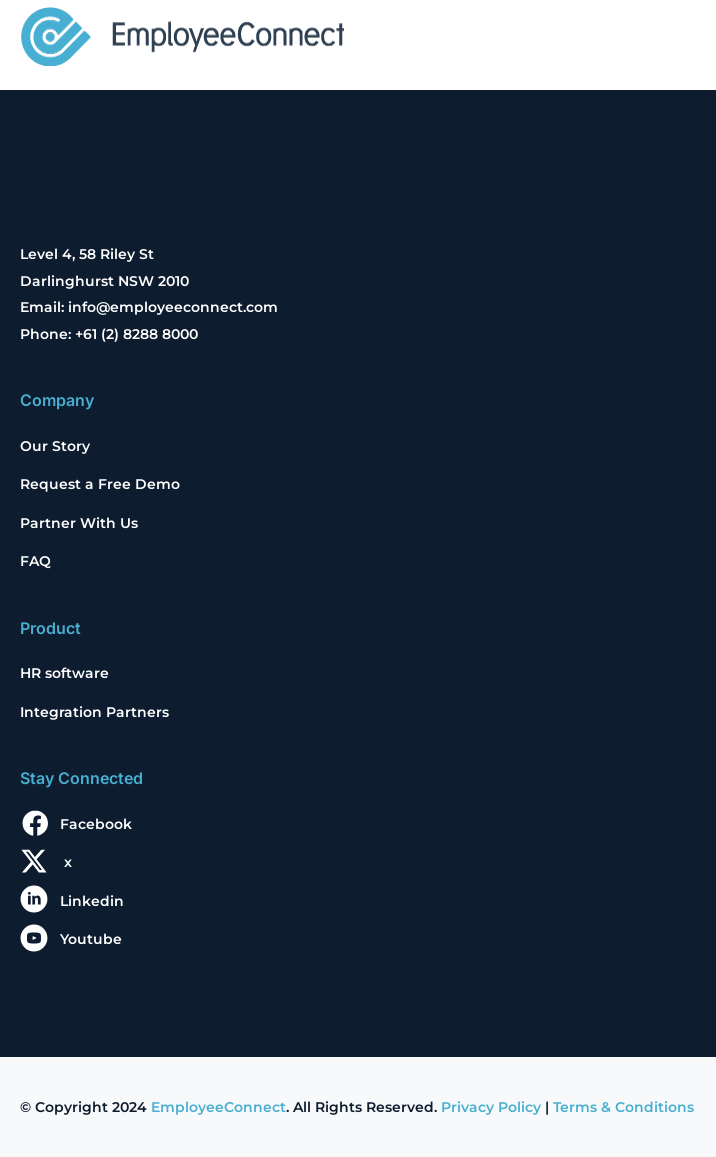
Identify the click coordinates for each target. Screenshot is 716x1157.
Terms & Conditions (623, 1107)
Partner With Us (79, 523)
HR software (64, 673)
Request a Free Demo (100, 484)
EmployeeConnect (218, 1107)
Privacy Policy (491, 1107)
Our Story (55, 446)
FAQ (35, 561)
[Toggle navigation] (668, 39)
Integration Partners (94, 712)
